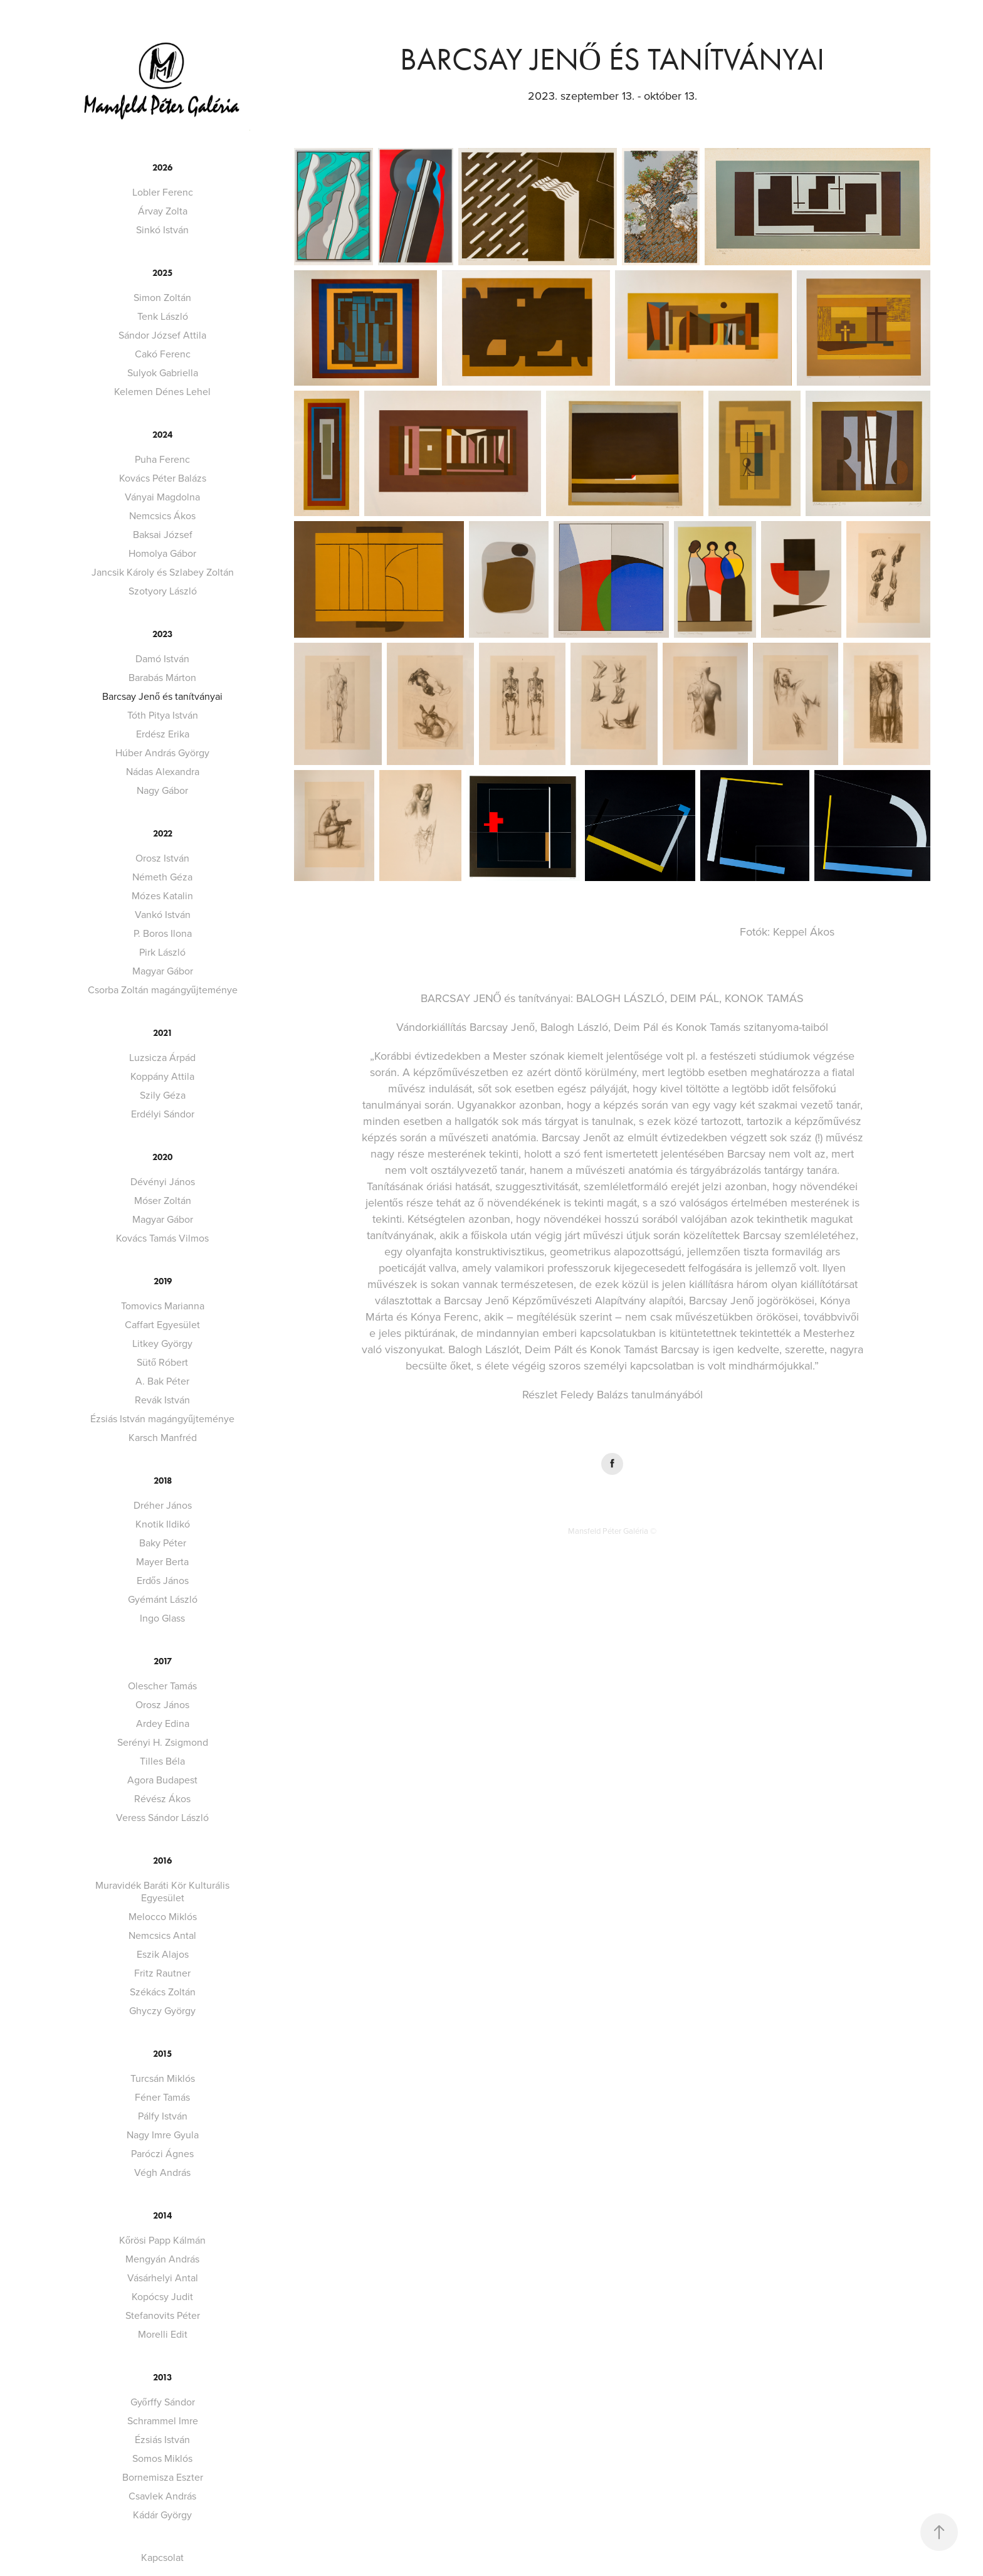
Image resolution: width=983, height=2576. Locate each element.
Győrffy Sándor (162, 2402)
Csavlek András (162, 2496)
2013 (162, 2377)
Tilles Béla (162, 1761)
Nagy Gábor (162, 790)
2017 (163, 1661)
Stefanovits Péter (162, 2315)
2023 (162, 634)
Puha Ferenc (162, 459)
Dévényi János (162, 1181)
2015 (162, 2054)
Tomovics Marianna (162, 1305)
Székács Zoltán (163, 1991)
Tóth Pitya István (162, 715)
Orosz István (162, 858)
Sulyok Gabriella (162, 372)
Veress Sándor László (162, 1817)
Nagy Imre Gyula (163, 2134)
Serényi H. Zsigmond (162, 1742)
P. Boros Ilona (163, 933)
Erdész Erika (162, 734)
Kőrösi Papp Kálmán (162, 2240)
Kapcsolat (162, 2557)
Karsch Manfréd (163, 1437)
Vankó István (163, 914)
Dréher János (163, 1505)
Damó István (162, 658)
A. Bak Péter (162, 1381)
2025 (162, 273)
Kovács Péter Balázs (162, 478)
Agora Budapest (162, 1780)
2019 (163, 1281)
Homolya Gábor (162, 553)
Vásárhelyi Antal (162, 2277)
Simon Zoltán (162, 297)
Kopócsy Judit (162, 2296)
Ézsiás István (162, 2439)
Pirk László (162, 952)
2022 (162, 833)
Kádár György (162, 2514)
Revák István (162, 1400)
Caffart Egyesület (162, 1324)
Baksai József (162, 534)
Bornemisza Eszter (162, 2477)
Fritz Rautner (162, 1973)
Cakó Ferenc (163, 354)
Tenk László (162, 316)
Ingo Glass (162, 1618)
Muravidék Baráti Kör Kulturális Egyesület (162, 1891)
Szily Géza (163, 1095)
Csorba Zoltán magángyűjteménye (163, 989)
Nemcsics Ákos (162, 515)
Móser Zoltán (162, 1200)
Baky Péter (162, 1542)
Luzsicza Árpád (162, 1057)
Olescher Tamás (162, 1685)
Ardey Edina (162, 1723)
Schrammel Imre (162, 2420)
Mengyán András (162, 2259)
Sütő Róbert (162, 1362)
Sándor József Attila (162, 335)
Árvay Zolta (162, 211)
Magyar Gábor (162, 971)
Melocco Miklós (163, 1916)
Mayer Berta (162, 1561)
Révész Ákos (162, 1798)
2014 (162, 2215)
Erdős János (163, 1580)
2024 (162, 435)
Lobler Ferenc (162, 192)
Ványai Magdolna (162, 497)
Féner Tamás (162, 2097)
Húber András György (162, 752)
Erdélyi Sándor (162, 1114)
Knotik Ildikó (162, 1524)
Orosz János (162, 1704)
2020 (162, 1157)
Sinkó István (162, 229)
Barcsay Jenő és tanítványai (162, 696)
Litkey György (162, 1343)
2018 (163, 1480)
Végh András (162, 2172)
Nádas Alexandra (162, 771)
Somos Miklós (162, 2458)
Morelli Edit (162, 2334)
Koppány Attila (162, 1076)
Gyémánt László (162, 1599)
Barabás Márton (162, 677)
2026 (162, 167)
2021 (162, 1033)
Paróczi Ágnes (162, 2153)
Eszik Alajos (163, 1954)
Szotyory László (163, 591)
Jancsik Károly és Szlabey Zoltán (163, 572)
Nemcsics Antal (162, 1935)
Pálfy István (162, 2116)
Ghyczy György (162, 2010)
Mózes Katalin (162, 895)
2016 (162, 1860)
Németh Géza (162, 877)
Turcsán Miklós (162, 2078)
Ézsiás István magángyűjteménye (162, 1418)
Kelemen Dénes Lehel (162, 391)
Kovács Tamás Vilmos (162, 1238)
